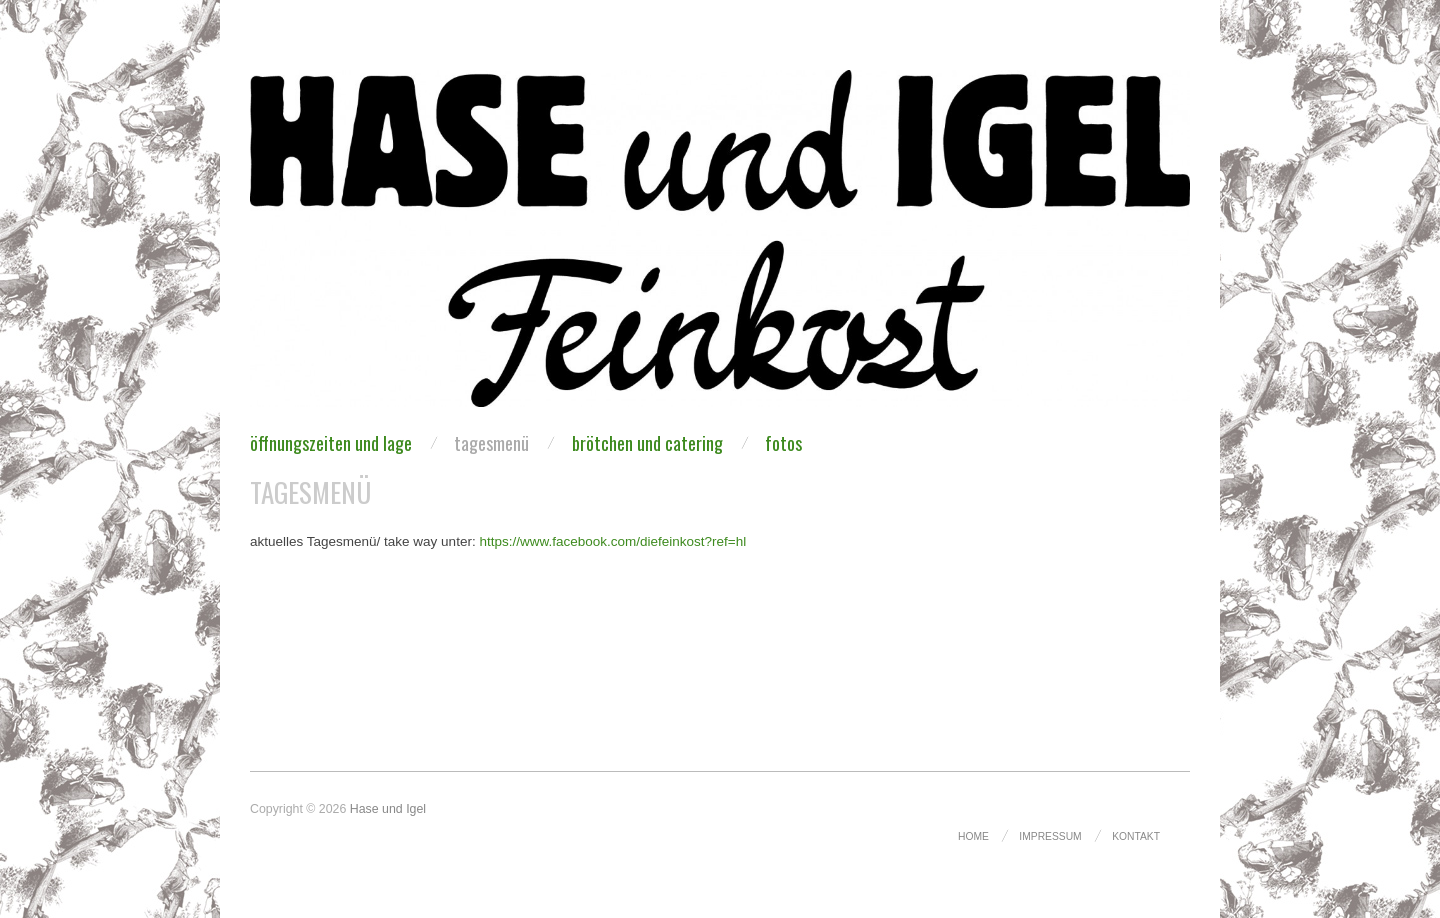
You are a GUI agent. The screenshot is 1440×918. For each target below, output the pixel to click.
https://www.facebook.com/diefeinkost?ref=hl (612, 541)
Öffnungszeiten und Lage (331, 443)
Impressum (1050, 836)
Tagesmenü (491, 443)
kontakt (1136, 836)
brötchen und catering (647, 443)
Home (973, 836)
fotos (783, 443)
